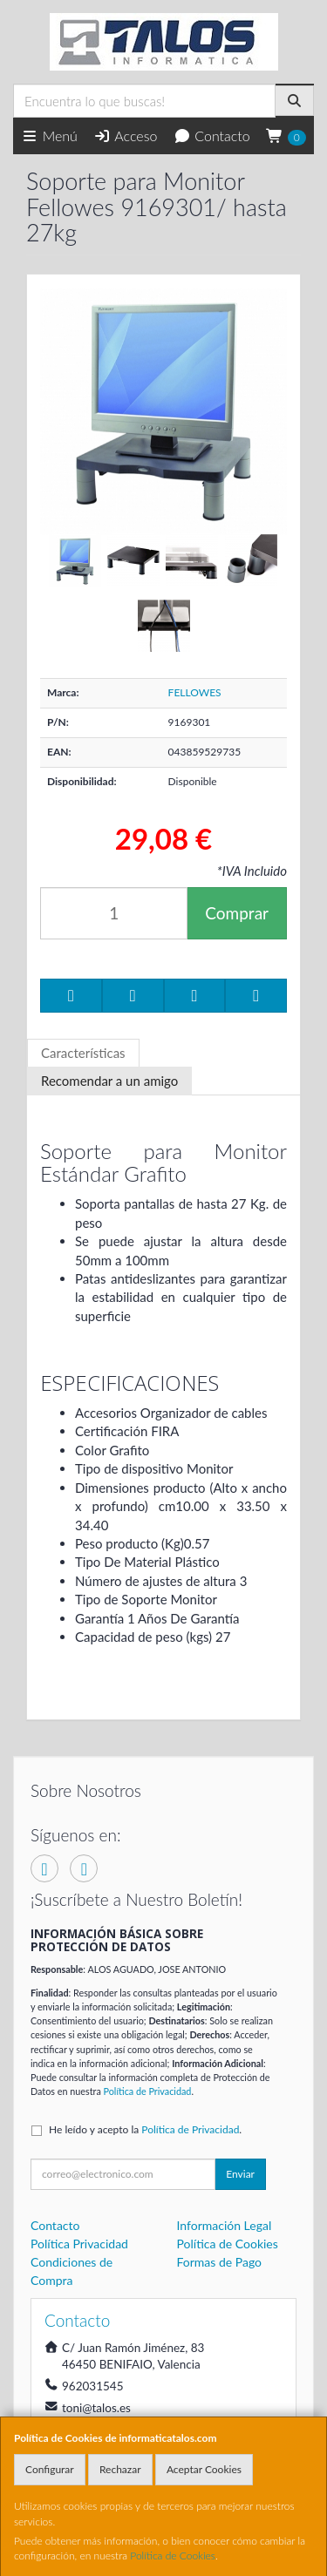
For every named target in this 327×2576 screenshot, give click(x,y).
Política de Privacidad (148, 2091)
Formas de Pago (219, 2261)
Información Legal (224, 2225)
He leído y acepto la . (145, 2129)
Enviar (240, 2173)
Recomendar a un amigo (109, 1080)
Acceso (125, 135)
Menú (49, 135)
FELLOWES (194, 692)
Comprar (237, 913)
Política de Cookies (172, 2555)
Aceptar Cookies (204, 2469)
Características (83, 1053)
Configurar (49, 2469)
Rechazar (120, 2469)
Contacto (212, 135)
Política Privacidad (79, 2243)
